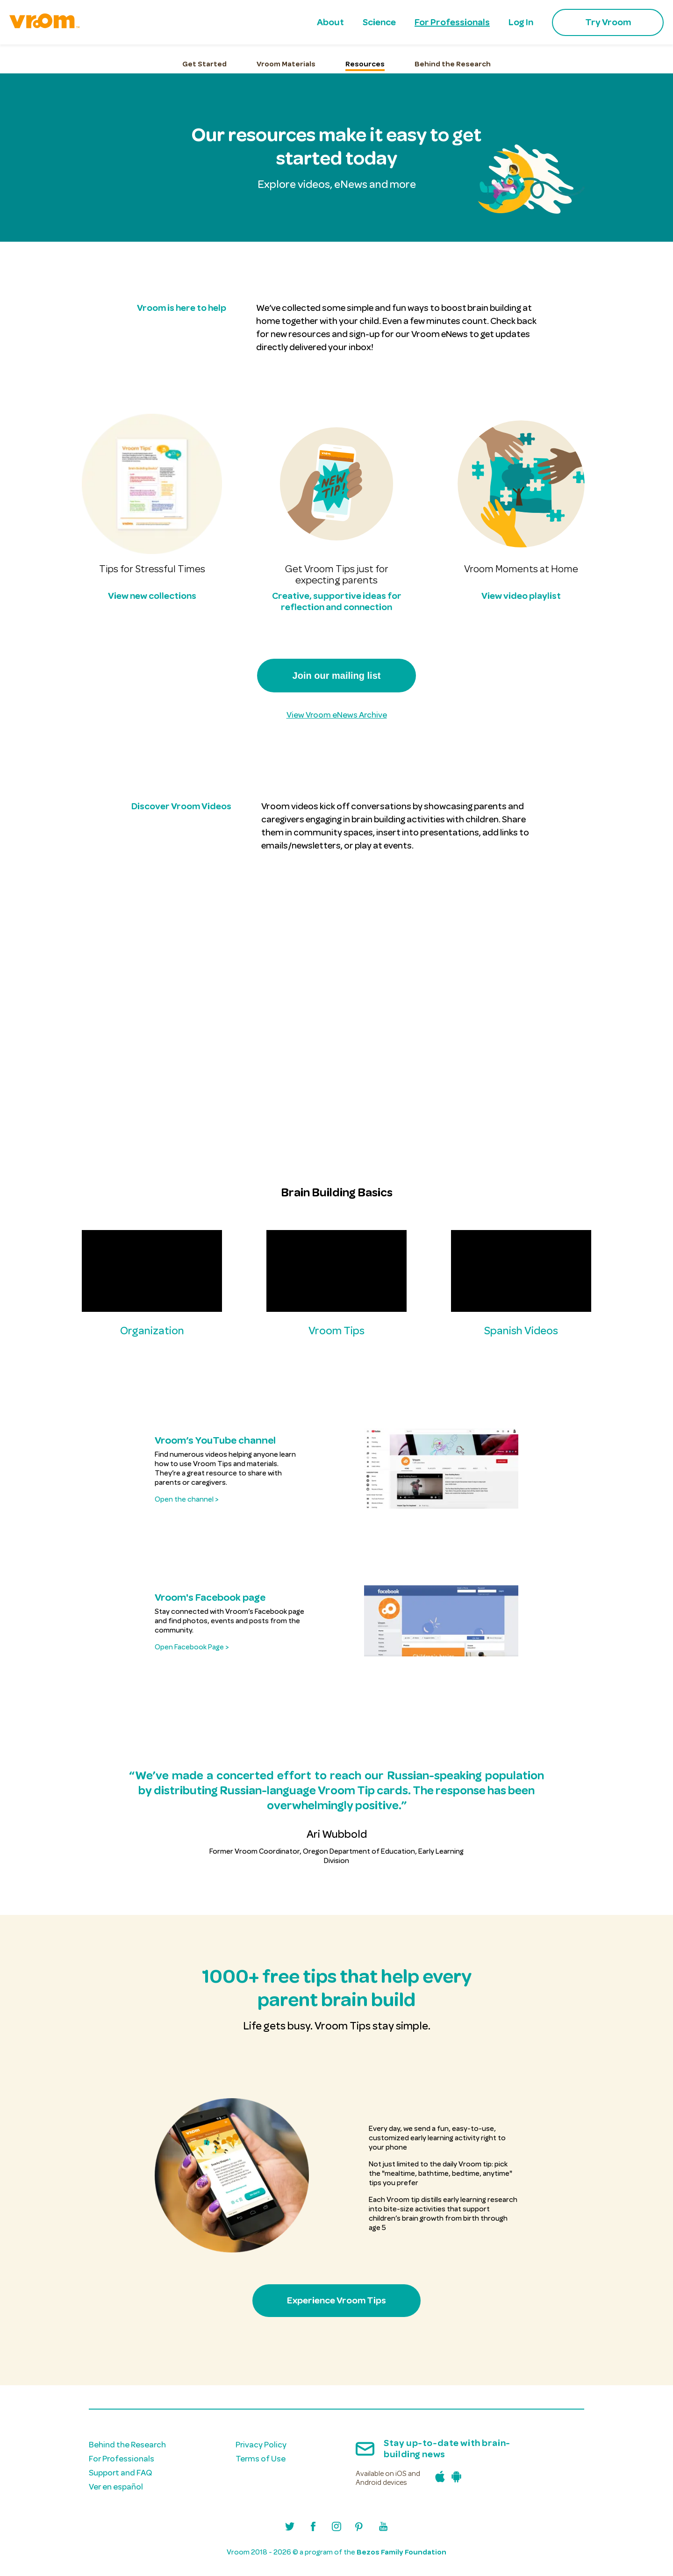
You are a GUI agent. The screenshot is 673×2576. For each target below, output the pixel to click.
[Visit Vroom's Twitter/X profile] (289, 2528)
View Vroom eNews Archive (336, 715)
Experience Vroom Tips (336, 2300)
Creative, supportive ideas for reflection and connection (336, 601)
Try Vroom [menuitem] (608, 22)
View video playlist (521, 595)
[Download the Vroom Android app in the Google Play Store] (454, 2479)
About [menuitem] (330, 22)
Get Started (204, 64)
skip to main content (9, 13)
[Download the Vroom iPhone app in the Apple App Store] (438, 2479)
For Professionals (121, 2458)
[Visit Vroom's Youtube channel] (383, 2528)
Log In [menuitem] (520, 22)
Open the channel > (186, 1499)
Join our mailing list (337, 675)
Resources (365, 64)
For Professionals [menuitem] (452, 22)
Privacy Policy (261, 2444)
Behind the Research (453, 64)
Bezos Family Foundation (401, 2552)
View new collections (152, 595)
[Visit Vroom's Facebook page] (313, 2528)
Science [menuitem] (379, 22)
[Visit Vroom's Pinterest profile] (360, 2528)
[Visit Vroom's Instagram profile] (336, 2528)
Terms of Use (261, 2458)
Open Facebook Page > (192, 1647)
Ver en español (116, 2486)
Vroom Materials (286, 64)
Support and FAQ (120, 2472)
